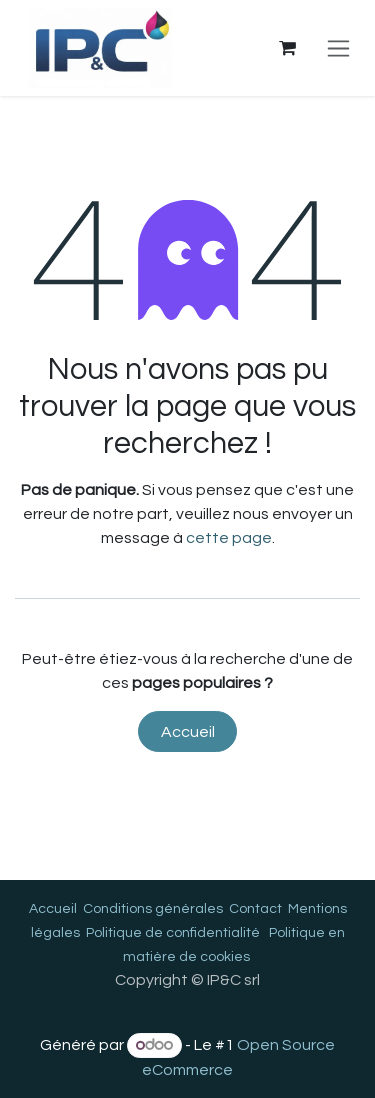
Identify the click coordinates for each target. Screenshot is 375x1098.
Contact (255, 909)
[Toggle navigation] (338, 48)
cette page (229, 538)
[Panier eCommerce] (287, 48)
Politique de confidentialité (173, 933)
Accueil (188, 732)
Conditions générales (153, 909)
